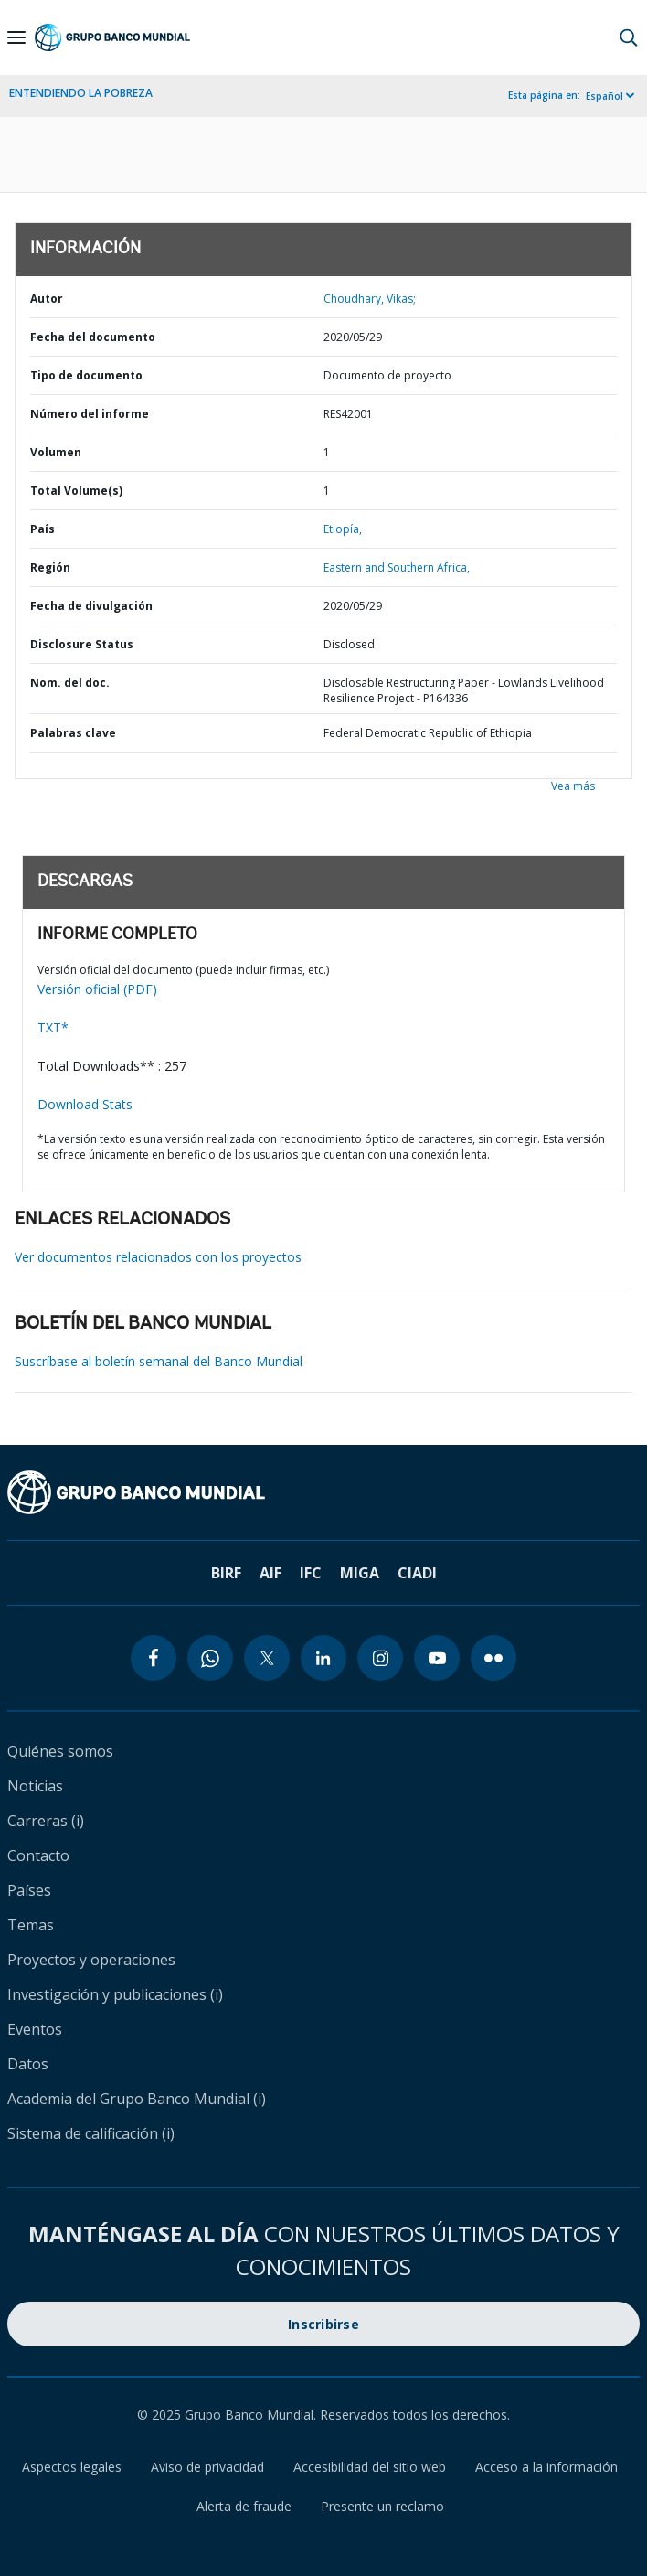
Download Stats (85, 1104)
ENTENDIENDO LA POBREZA (81, 93)
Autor (46, 298)
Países (29, 1890)
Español (604, 96)
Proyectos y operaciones (91, 1960)
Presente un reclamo (382, 2506)
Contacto (38, 1855)
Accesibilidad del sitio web (369, 2466)
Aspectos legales (72, 2466)
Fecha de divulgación (91, 606)
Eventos (34, 2029)
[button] (629, 37)
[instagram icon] (380, 1658)
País (42, 529)
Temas (30, 1925)
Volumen (55, 452)
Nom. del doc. (70, 682)
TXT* (53, 1027)
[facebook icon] (153, 1658)
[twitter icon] (267, 1658)
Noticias (35, 1786)
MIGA (359, 1573)
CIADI (417, 1573)
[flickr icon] (493, 1658)
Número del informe (89, 414)
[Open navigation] (16, 37)
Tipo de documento (86, 375)
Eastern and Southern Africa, (397, 567)
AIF (270, 1573)
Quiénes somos (60, 1751)
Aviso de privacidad (207, 2466)
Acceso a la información (546, 2466)
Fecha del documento (92, 337)
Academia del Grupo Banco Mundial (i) (136, 2099)
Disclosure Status (81, 644)
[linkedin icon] (323, 1658)
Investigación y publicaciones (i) (115, 1994)
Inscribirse (323, 2324)
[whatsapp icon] (210, 1658)
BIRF (226, 1573)
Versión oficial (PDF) (97, 989)
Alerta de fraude (244, 2506)
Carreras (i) (45, 1821)
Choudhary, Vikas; (370, 298)
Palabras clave (73, 733)
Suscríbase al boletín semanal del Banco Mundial (158, 1361)
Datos (27, 2064)
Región (50, 567)
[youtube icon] (437, 1658)
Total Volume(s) (76, 490)
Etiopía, (343, 529)
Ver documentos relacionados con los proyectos (158, 1257)
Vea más (573, 786)
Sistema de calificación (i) (91, 2133)
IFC (311, 1573)
